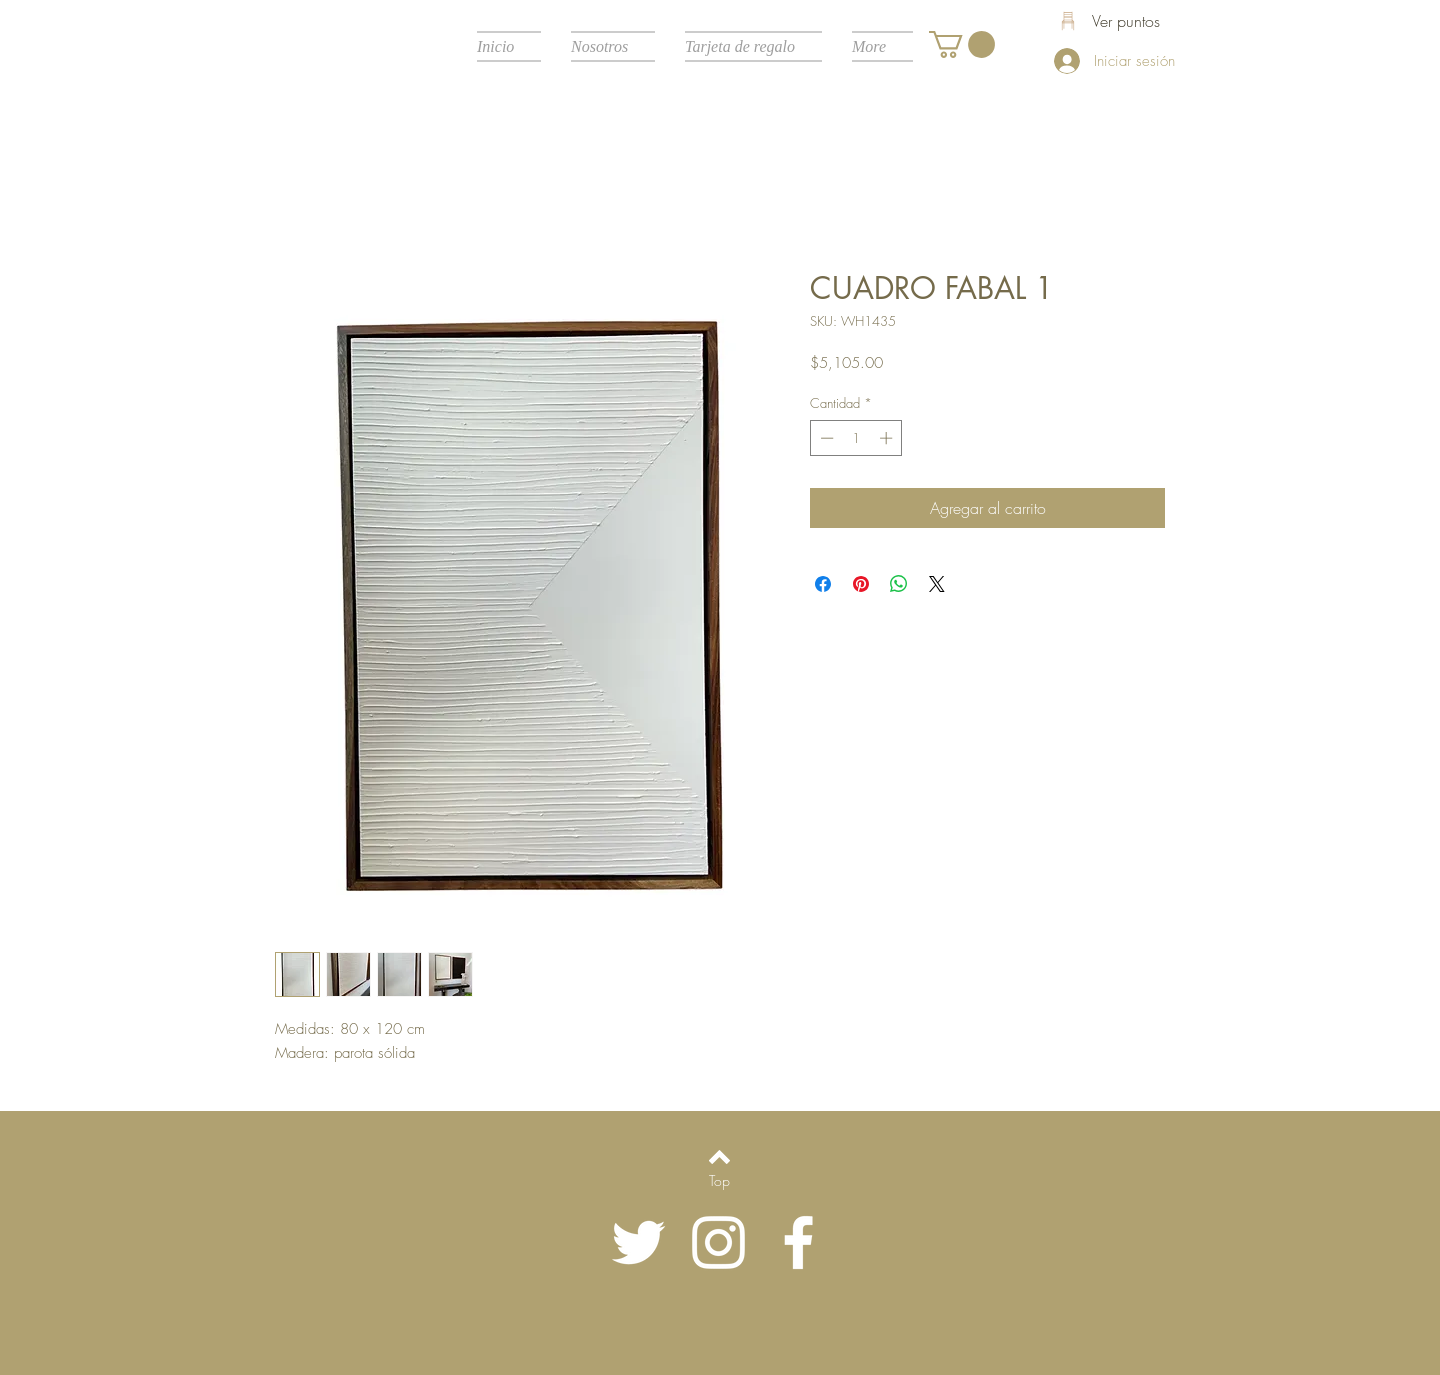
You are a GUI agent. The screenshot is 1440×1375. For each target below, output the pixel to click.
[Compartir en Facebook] (823, 584)
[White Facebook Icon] (798, 1242)
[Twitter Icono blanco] (638, 1242)
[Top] (719, 1181)
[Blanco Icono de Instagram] (718, 1242)
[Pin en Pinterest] (861, 584)
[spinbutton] (856, 438)
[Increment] (888, 438)
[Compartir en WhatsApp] (899, 584)
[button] (962, 44)
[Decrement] (825, 438)
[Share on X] (937, 584)
